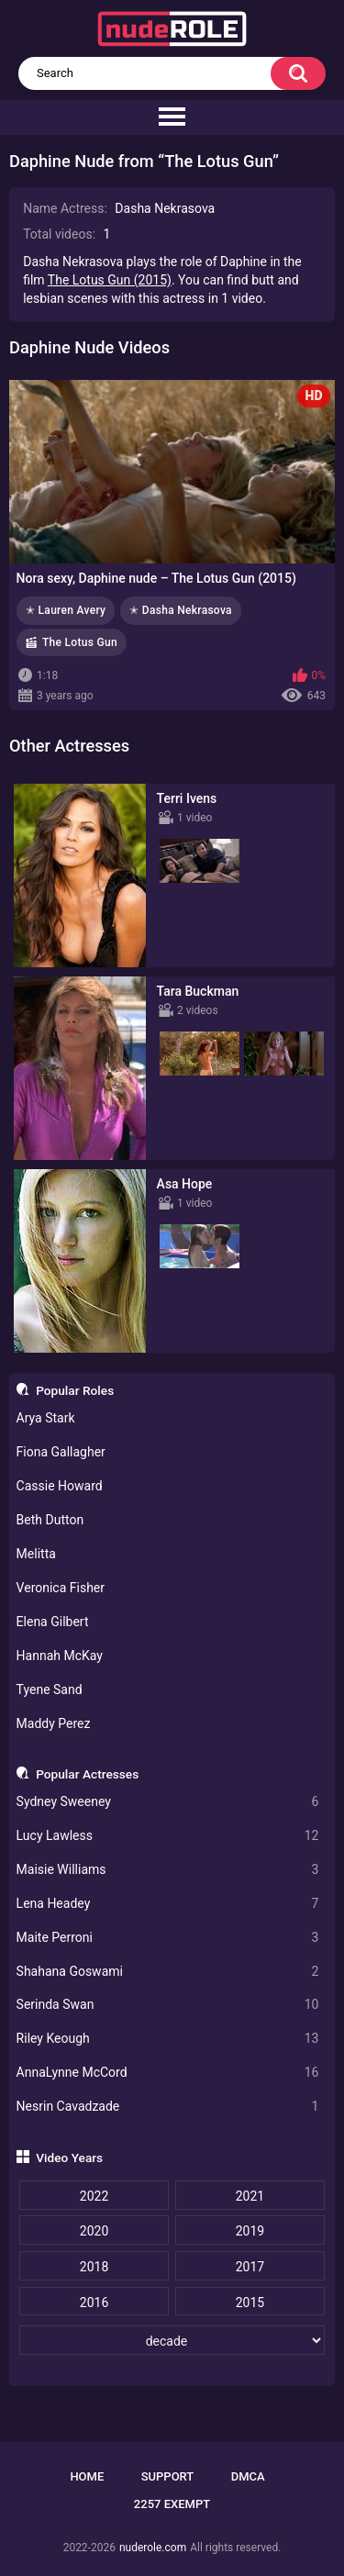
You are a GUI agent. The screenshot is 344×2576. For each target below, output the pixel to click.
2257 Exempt (172, 2504)
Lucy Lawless (168, 1836)
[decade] (172, 2340)
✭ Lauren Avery (65, 610)
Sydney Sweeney (168, 1802)
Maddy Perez (54, 1723)
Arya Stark (46, 1418)
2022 (94, 2196)
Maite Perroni (168, 1938)
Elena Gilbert (53, 1621)
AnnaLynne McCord (168, 2072)
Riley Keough (168, 2038)
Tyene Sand (50, 1689)
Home (87, 2476)
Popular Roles (75, 1390)
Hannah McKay (60, 1655)
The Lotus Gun (79, 642)
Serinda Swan (168, 2005)
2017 (250, 2266)
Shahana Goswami (168, 1971)
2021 (250, 2196)
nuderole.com (152, 2547)
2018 (94, 2266)
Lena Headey (168, 1904)
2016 (94, 2302)
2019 (250, 2231)
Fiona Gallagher (61, 1451)
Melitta (36, 1553)
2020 (94, 2231)
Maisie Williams (168, 1870)
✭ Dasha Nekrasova (180, 610)
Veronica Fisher (61, 1587)
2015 (250, 2302)
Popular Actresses (87, 1774)
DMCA (248, 2476)
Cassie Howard (60, 1485)
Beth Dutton (50, 1519)
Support (167, 2476)
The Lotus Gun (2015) (110, 280)
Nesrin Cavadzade (168, 2106)
